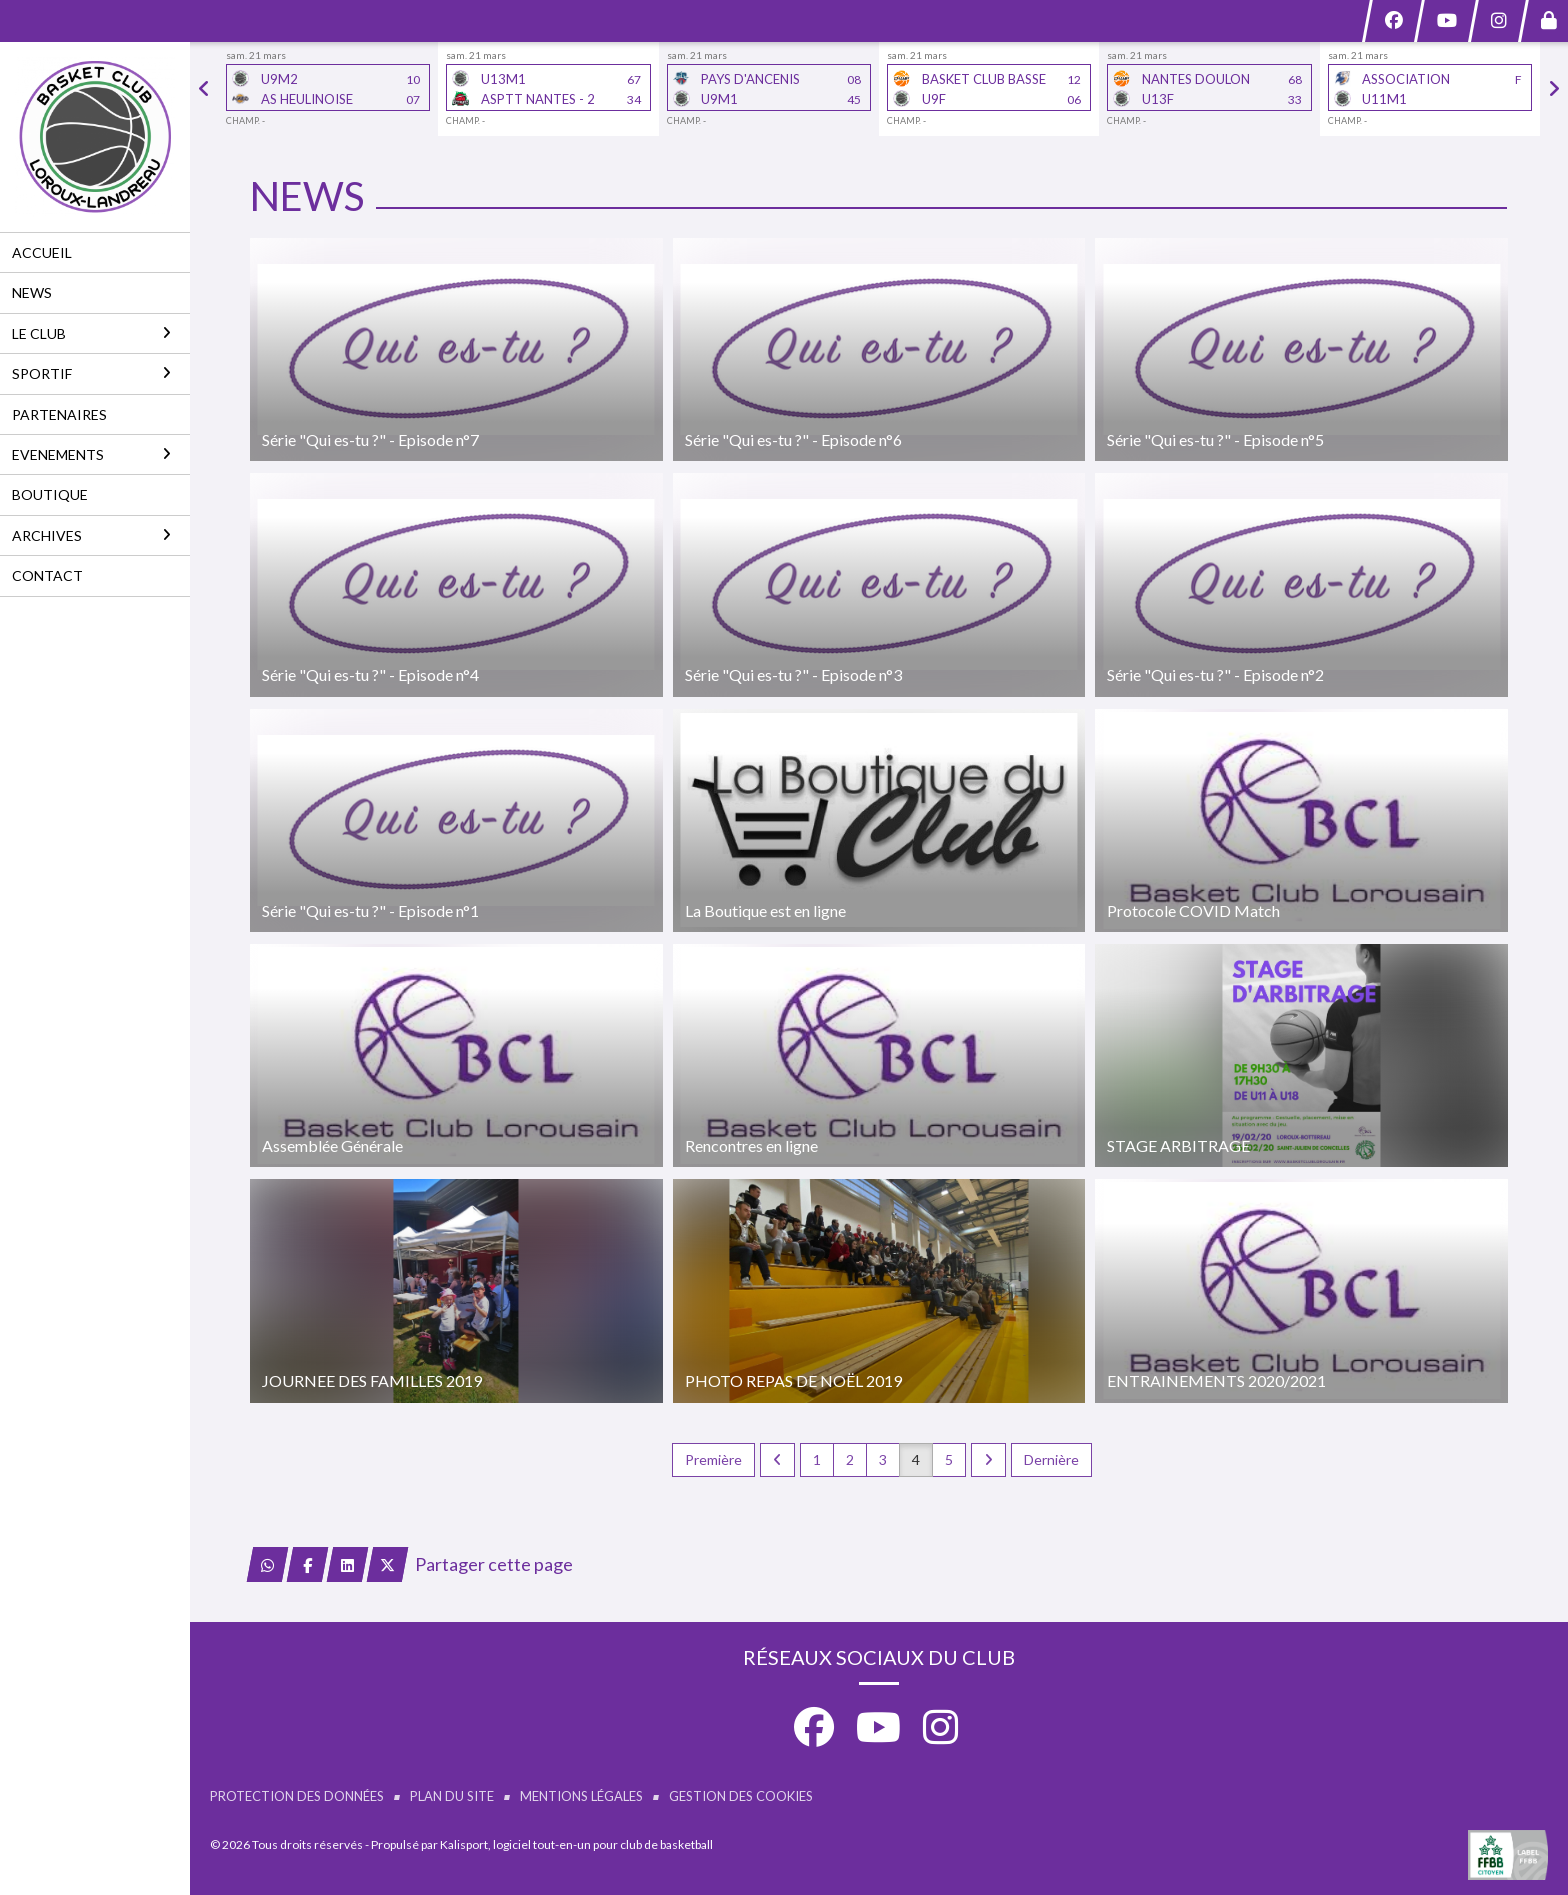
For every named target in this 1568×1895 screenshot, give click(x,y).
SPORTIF (91, 373)
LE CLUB (91, 333)
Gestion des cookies (741, 1796)
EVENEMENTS (91, 454)
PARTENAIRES (59, 414)
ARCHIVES (91, 535)
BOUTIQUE (50, 494)
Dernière (1051, 1459)
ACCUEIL (42, 252)
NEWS (32, 292)
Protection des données (297, 1796)
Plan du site (452, 1796)
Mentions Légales (581, 1796)
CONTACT (47, 575)
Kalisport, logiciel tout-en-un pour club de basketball (576, 1844)
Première (713, 1459)
